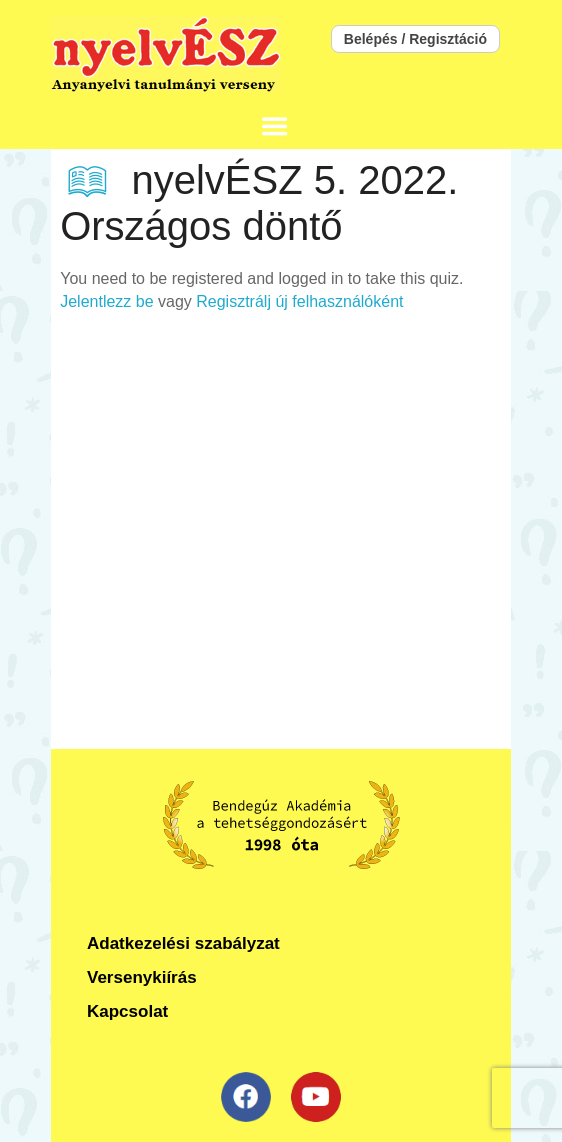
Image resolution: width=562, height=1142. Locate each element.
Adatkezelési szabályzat (183, 943)
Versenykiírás (142, 977)
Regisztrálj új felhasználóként (299, 301)
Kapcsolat (127, 1011)
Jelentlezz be (106, 301)
